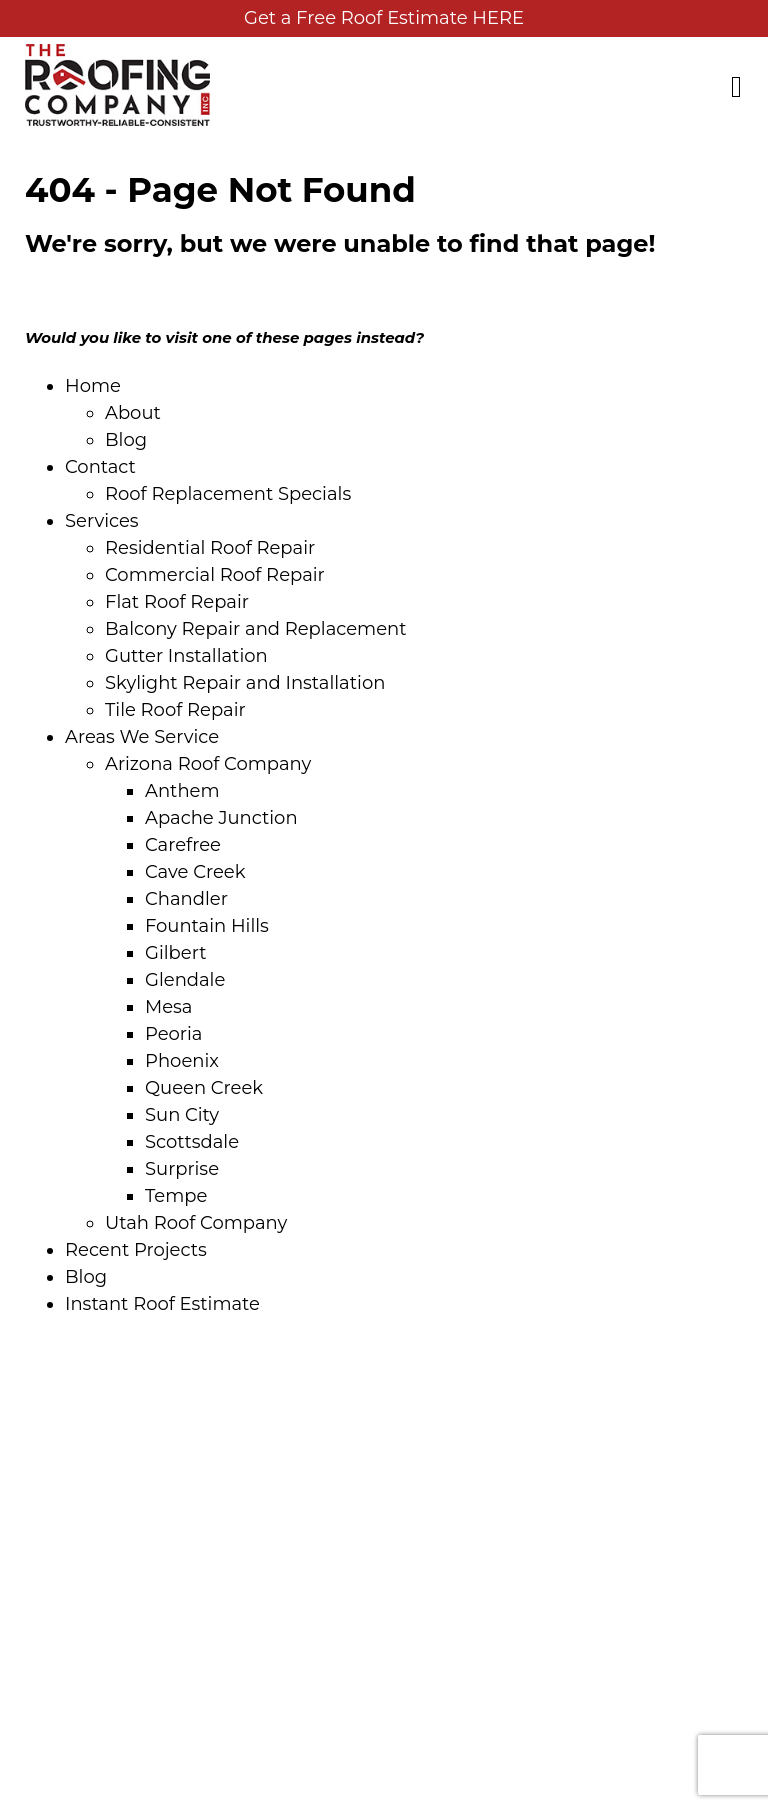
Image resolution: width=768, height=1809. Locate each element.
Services (102, 521)
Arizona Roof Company (208, 764)
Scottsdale (192, 1142)
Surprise (182, 1169)
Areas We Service (142, 737)
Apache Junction (221, 818)
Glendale (185, 980)
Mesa (168, 1007)
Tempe (176, 1196)
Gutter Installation (186, 656)
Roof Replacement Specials (228, 494)
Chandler (186, 899)
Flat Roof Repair (177, 602)
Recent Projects (136, 1250)
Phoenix (182, 1061)
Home (93, 386)
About (133, 413)
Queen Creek (204, 1088)
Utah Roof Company (196, 1223)
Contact (100, 467)
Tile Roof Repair (175, 710)
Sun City (182, 1115)
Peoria (173, 1034)
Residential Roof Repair (210, 548)
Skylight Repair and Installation (245, 683)
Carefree (183, 845)
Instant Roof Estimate (162, 1304)
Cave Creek (195, 872)
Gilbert (175, 953)
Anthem (182, 791)
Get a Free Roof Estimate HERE (384, 18)
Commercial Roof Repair (215, 575)
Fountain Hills (207, 926)
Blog (126, 440)
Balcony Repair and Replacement (256, 629)
